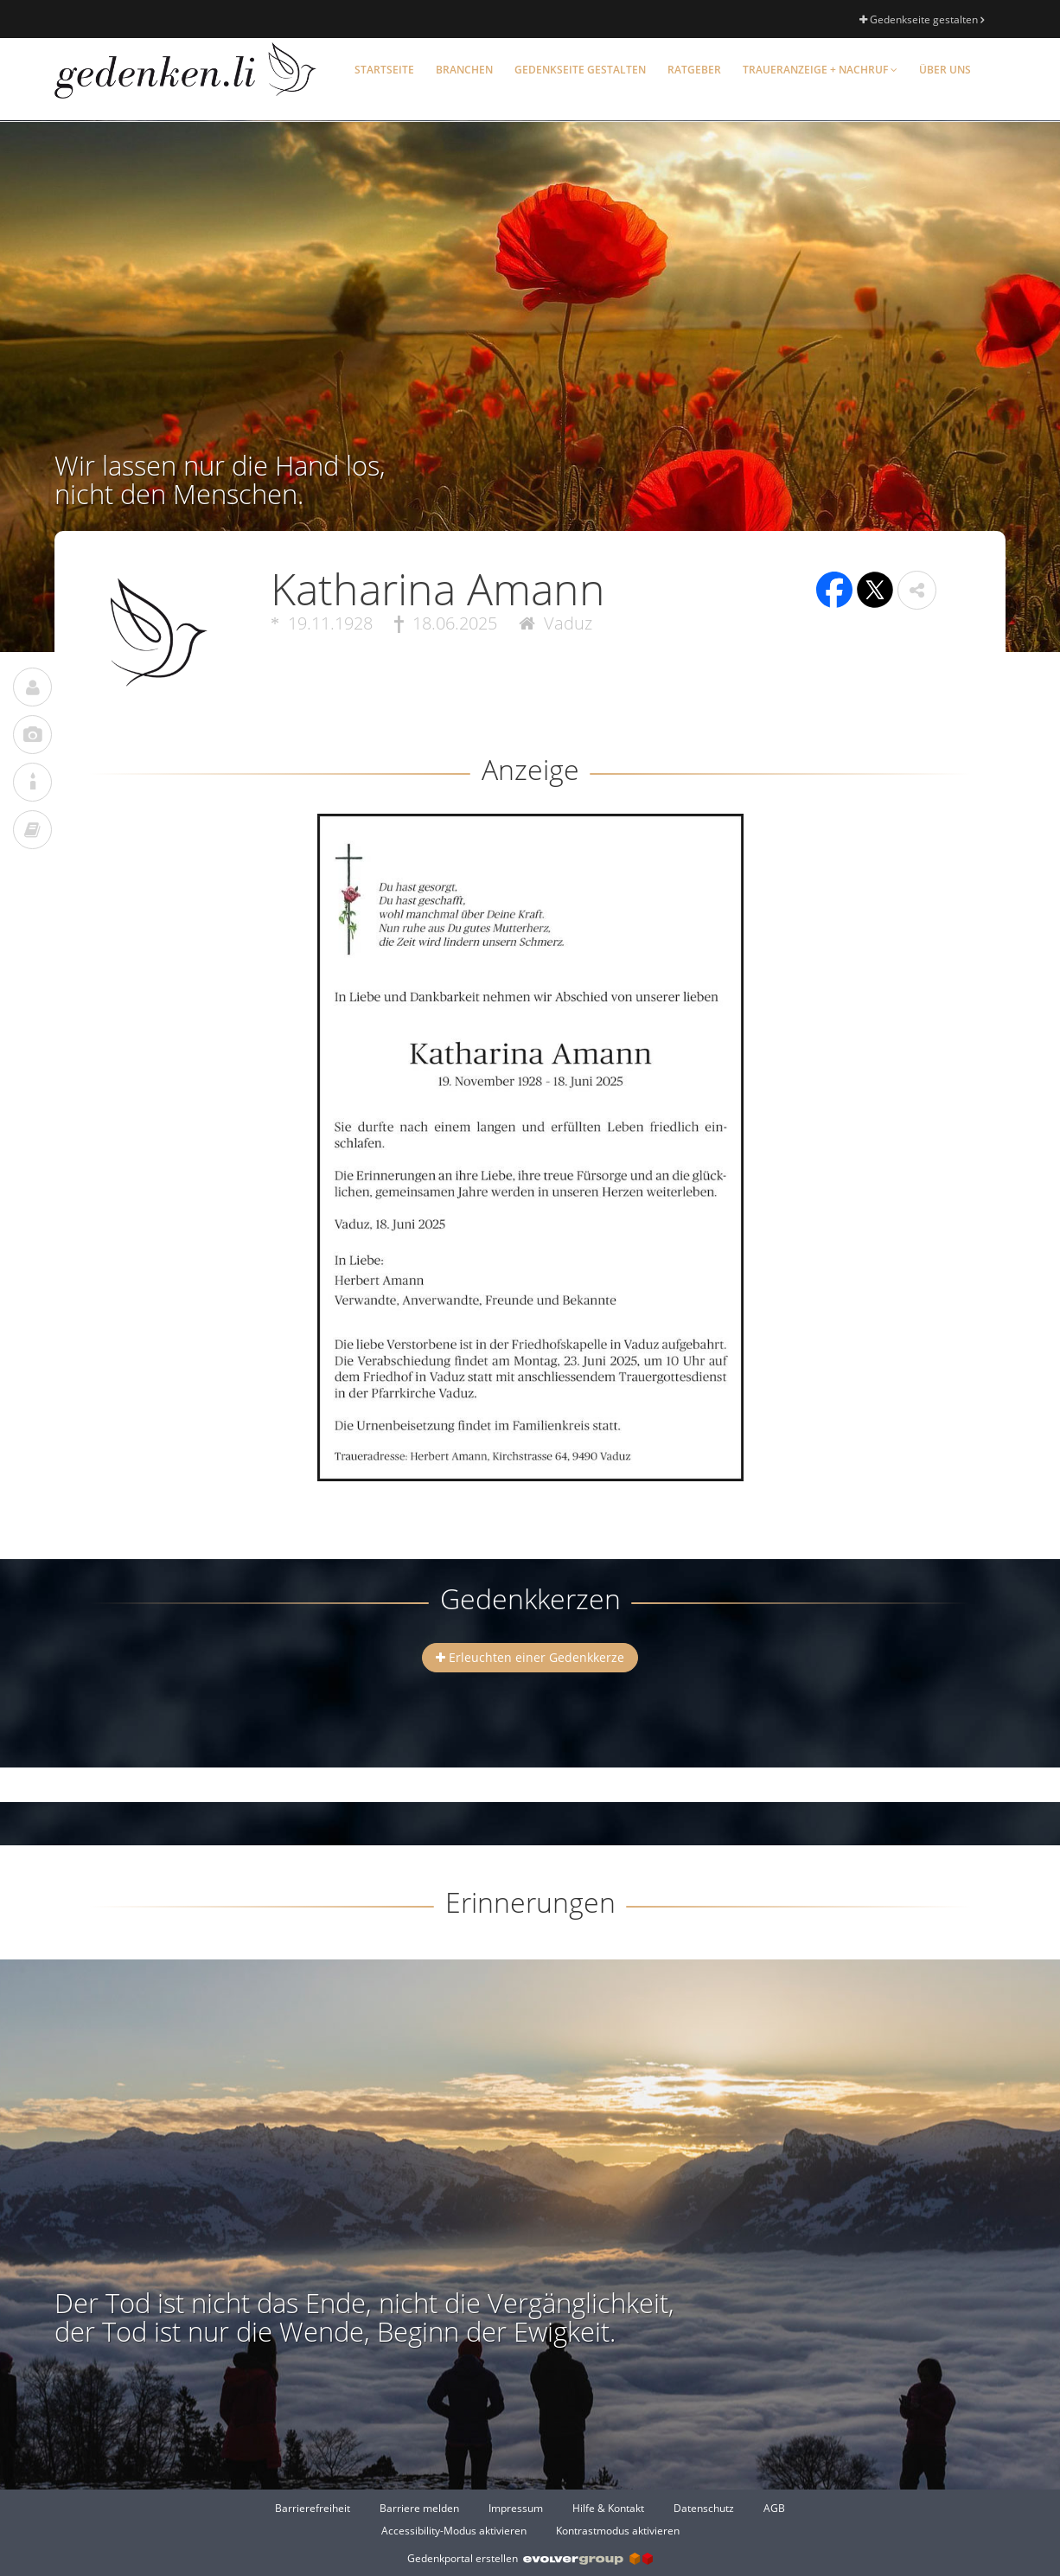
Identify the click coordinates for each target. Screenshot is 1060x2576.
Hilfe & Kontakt (608, 2508)
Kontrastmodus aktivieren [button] (618, 2530)
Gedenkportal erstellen (530, 2558)
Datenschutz (704, 2508)
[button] (916, 590)
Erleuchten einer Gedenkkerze (530, 1657)
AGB (774, 2508)
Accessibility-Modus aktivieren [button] (454, 2530)
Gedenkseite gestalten (921, 19)
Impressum (515, 2508)
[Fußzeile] (530, 2519)
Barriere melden (419, 2508)
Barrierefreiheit (312, 2508)
